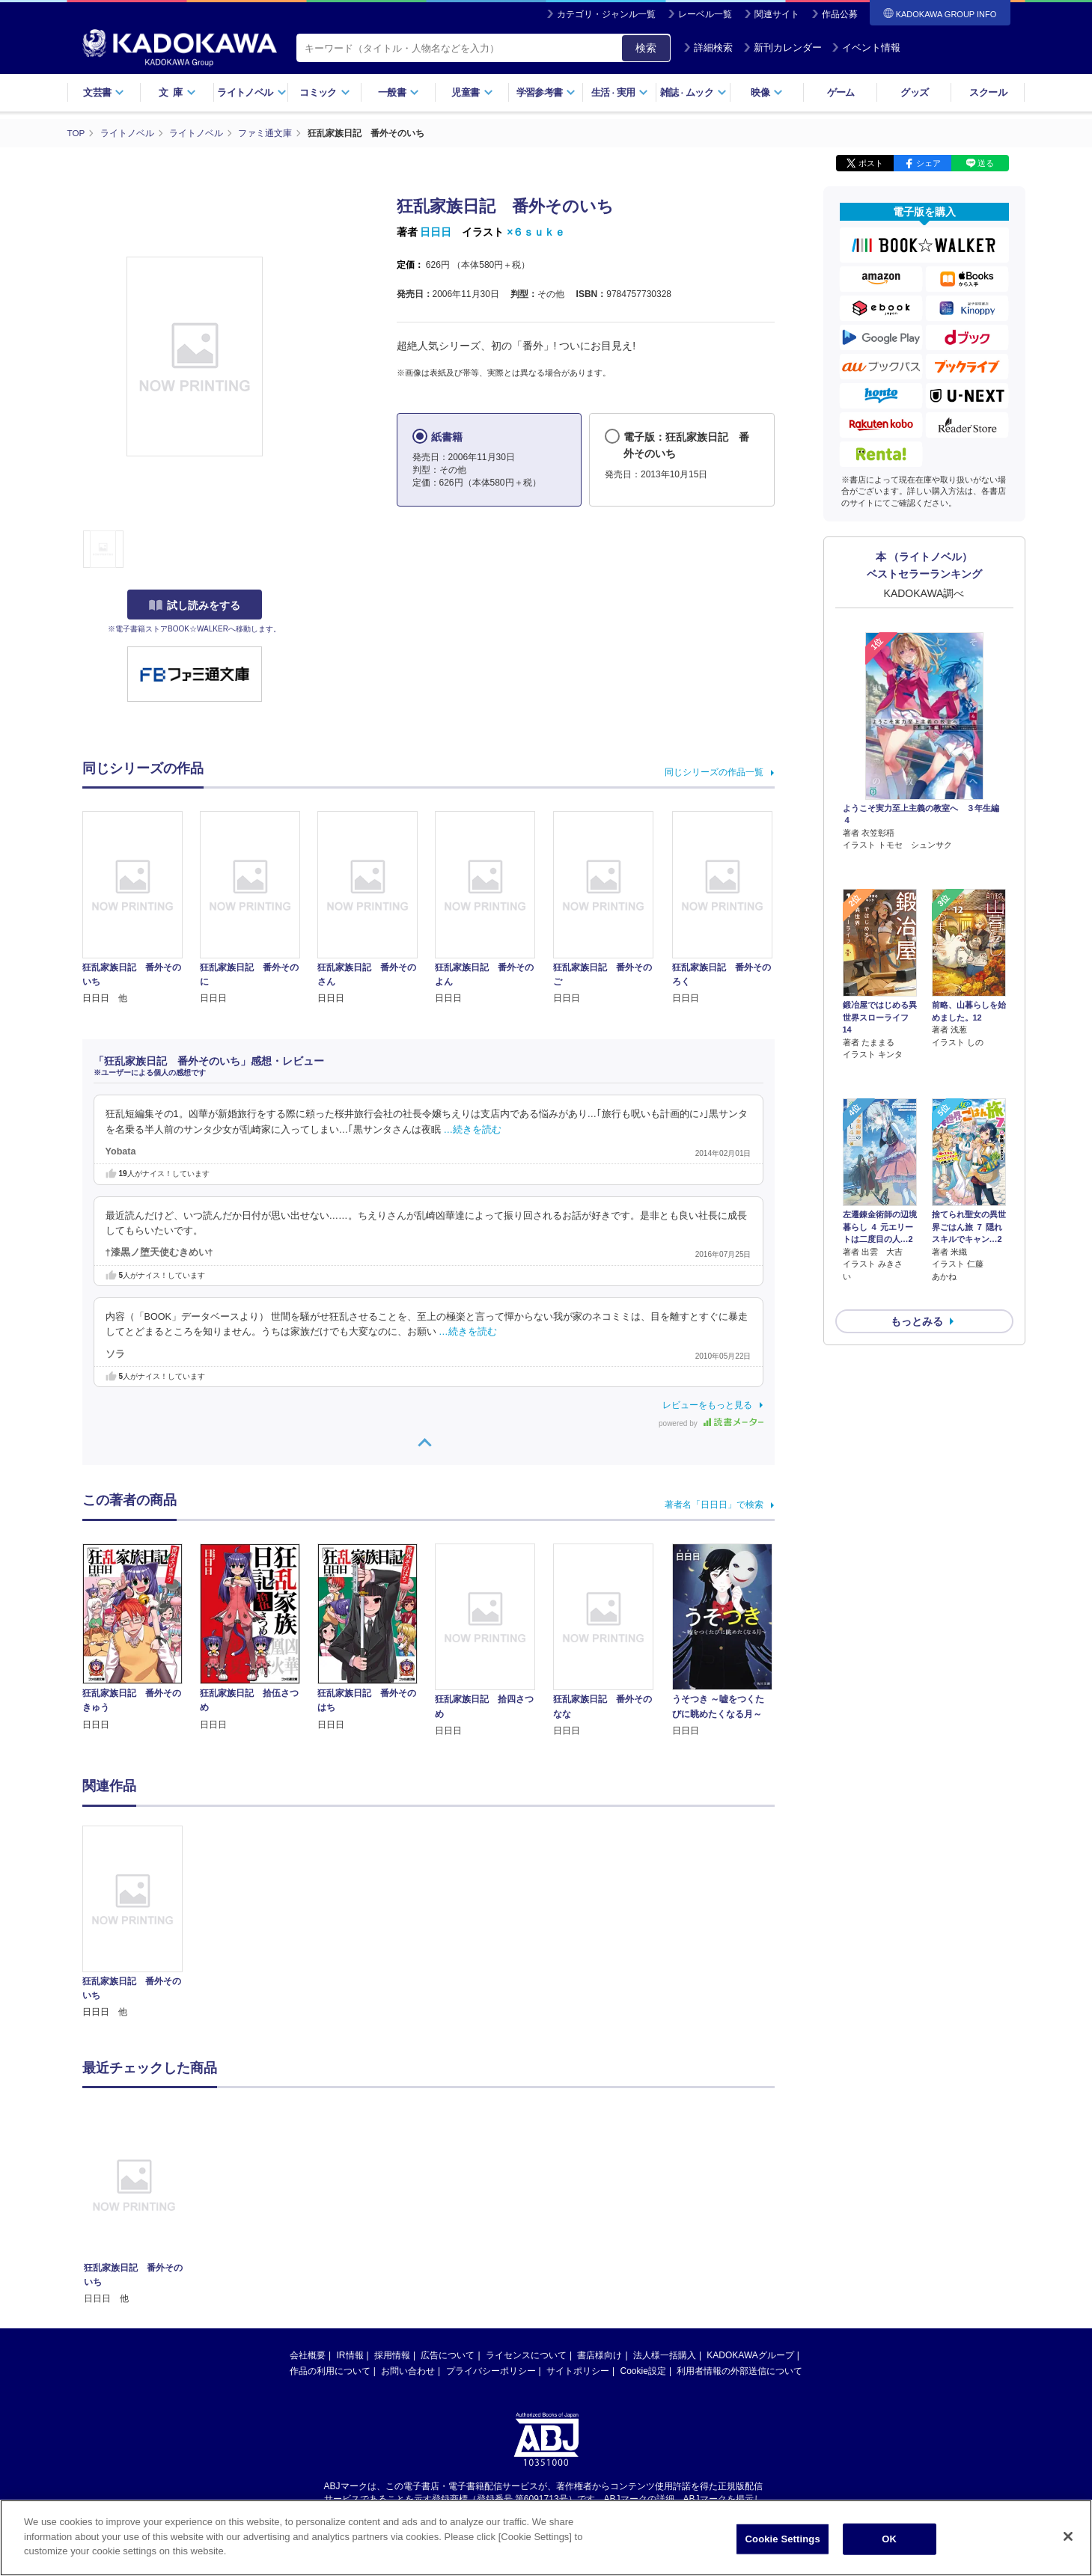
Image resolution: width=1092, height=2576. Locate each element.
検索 (645, 48)
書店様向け (599, 2355)
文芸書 (103, 92)
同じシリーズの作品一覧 (714, 772)
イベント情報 (866, 47)
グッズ (914, 92)
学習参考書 (546, 92)
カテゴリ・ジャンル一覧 (606, 14)
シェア (928, 163)
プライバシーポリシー (491, 2371)
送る (985, 163)
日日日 (435, 232)
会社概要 (308, 2355)
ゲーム (841, 92)
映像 (767, 92)
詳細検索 (708, 47)
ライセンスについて (526, 2355)
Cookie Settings (782, 2539)
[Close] (1068, 2536)
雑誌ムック (693, 92)
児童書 (471, 92)
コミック (324, 92)
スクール (987, 92)
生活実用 (620, 92)
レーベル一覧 (705, 14)
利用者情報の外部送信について (739, 2371)
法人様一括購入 (664, 2355)
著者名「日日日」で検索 (714, 1504)
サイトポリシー (577, 2371)
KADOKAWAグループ (750, 2355)
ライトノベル (251, 92)
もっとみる (917, 1242)
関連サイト (776, 14)
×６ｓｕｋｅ (536, 232)
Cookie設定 (643, 2371)
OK (889, 2539)
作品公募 (840, 14)
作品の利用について (330, 2371)
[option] (141, 1923)
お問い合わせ (408, 2371)
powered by (711, 1423)
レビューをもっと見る (707, 1405)
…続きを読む (473, 1130)
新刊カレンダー (782, 47)
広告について (448, 2355)
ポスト (870, 163)
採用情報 (392, 2355)
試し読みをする (194, 605)
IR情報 (350, 2355)
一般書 (398, 92)
